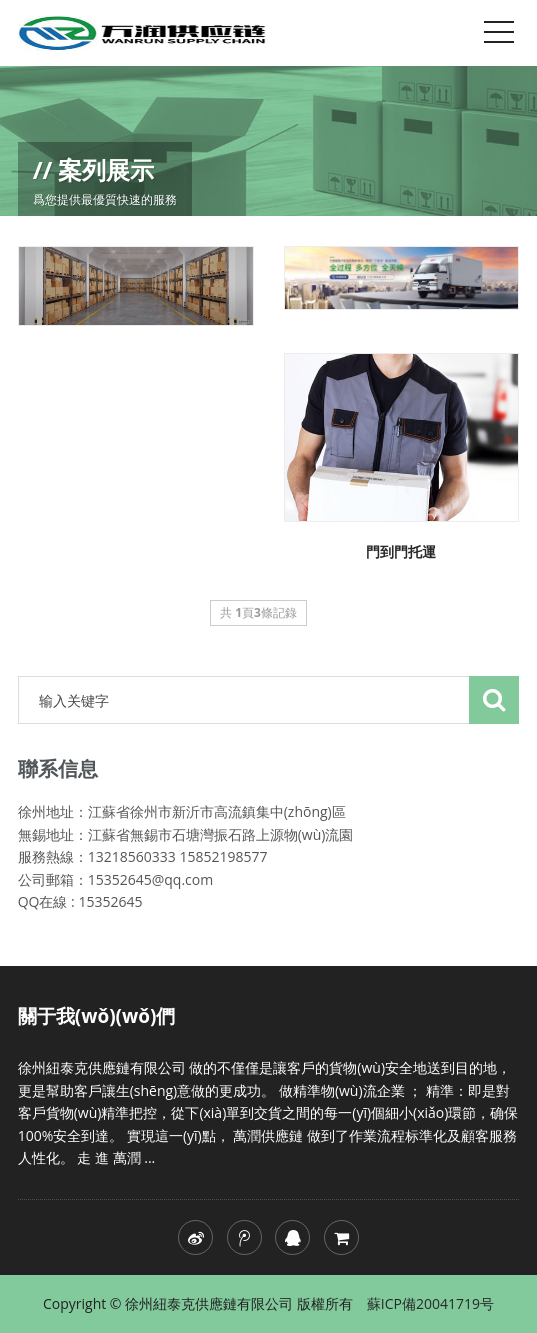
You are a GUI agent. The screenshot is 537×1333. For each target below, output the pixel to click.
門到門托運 (401, 551)
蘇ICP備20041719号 (430, 1303)
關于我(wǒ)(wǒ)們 (97, 1016)
